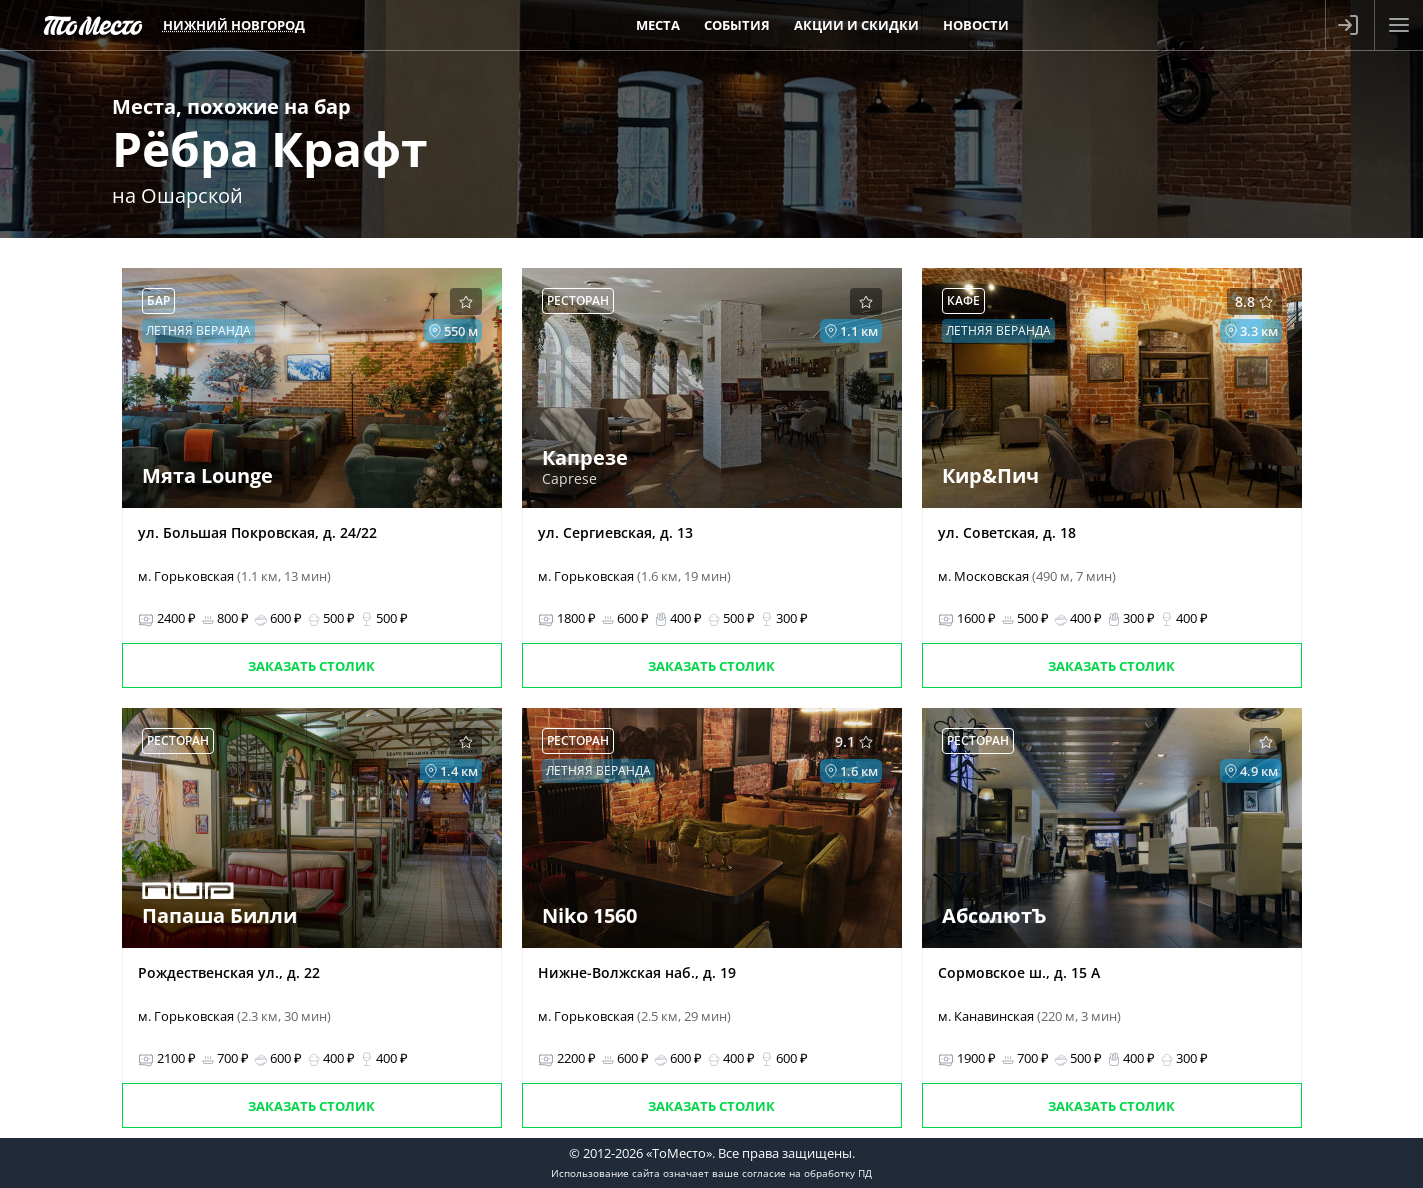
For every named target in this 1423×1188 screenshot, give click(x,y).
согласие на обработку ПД (807, 1173)
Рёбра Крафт (270, 148)
